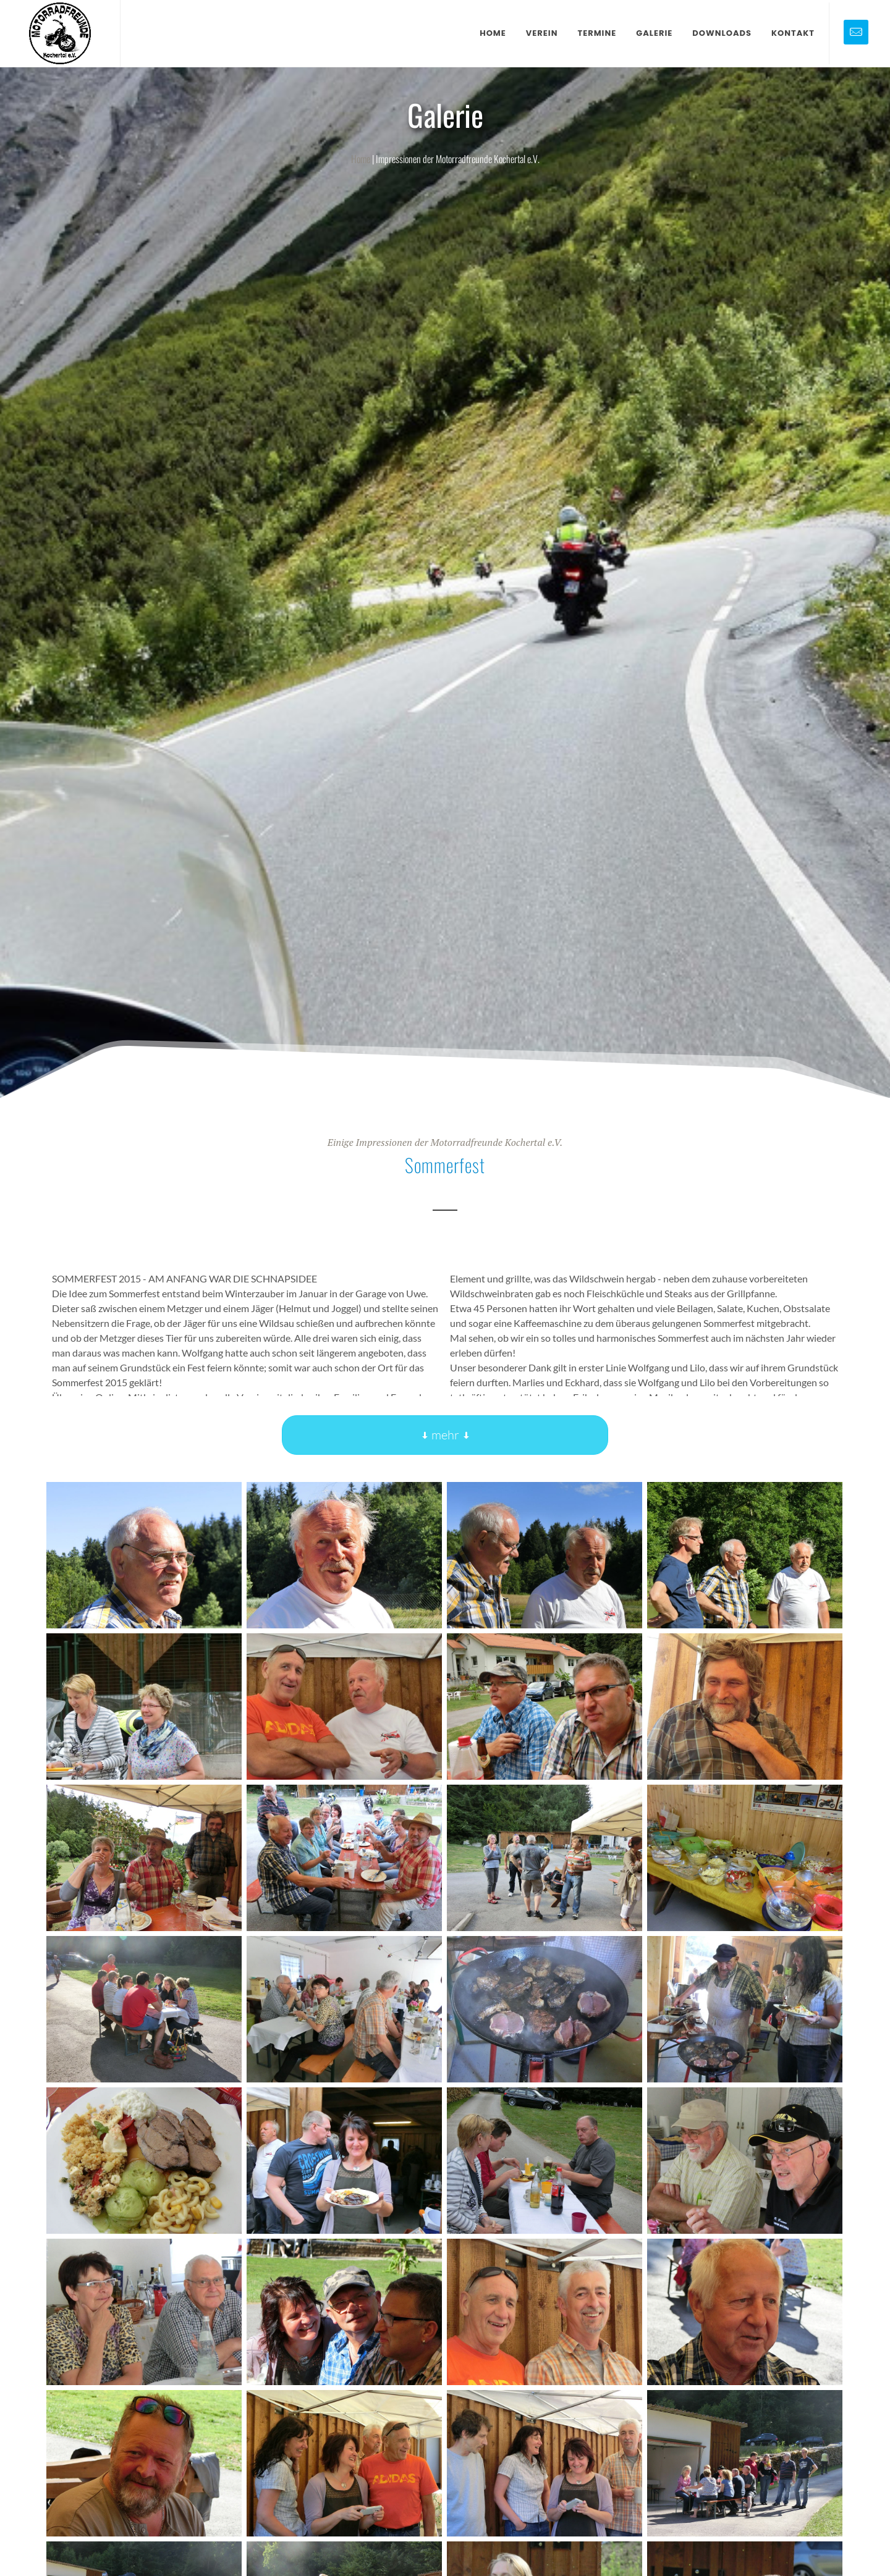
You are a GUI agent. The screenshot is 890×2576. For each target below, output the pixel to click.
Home (360, 158)
